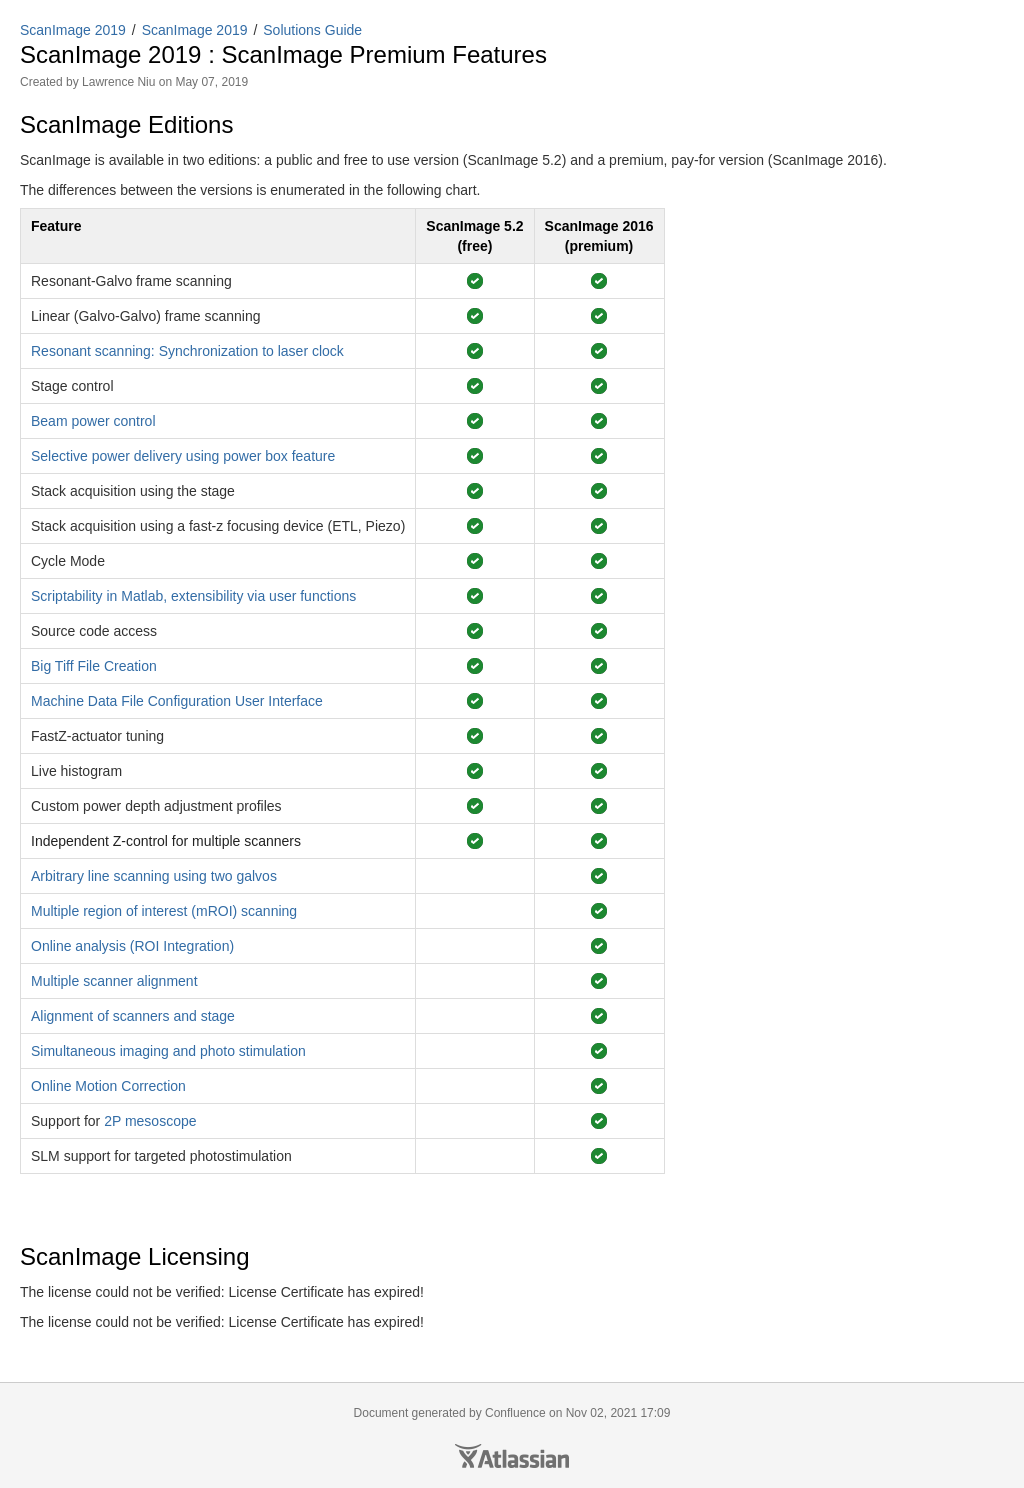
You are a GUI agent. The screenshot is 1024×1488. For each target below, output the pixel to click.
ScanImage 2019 (73, 30)
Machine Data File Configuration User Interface (177, 701)
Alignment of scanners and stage (133, 1016)
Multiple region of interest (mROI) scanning (164, 911)
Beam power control (93, 421)
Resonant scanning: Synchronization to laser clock (187, 351)
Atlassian (512, 1456)
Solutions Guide (312, 30)
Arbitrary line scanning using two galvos (154, 876)
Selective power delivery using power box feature (183, 456)
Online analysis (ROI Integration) (132, 946)
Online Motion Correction (108, 1086)
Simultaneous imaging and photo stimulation (168, 1051)
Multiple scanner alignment (114, 981)
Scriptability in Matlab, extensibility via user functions (193, 596)
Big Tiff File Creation (94, 666)
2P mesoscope (150, 1121)
